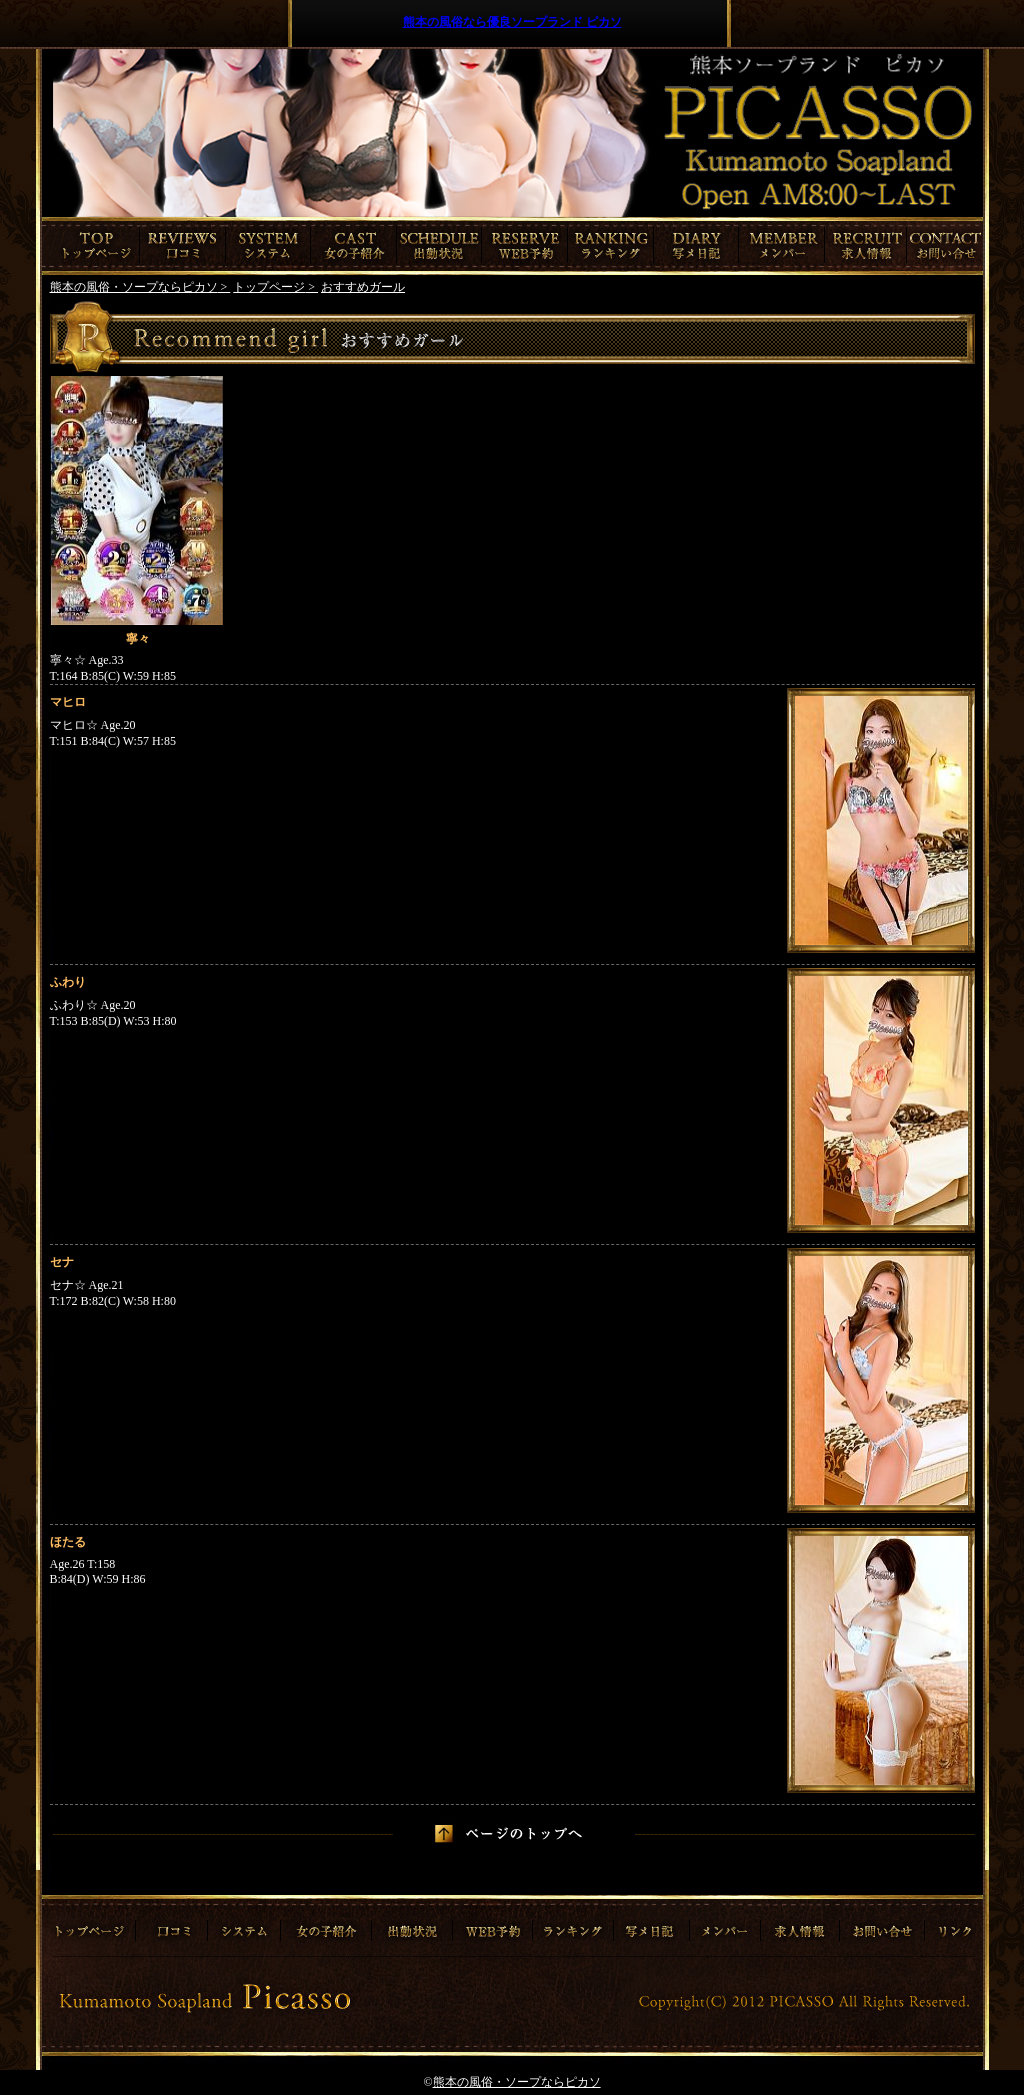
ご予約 (525, 246)
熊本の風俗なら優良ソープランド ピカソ (512, 22)
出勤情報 (439, 246)
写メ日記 (696, 246)
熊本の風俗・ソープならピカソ (517, 2082)
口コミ (183, 246)
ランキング (611, 246)
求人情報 (868, 246)
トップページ (91, 246)
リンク (952, 1924)
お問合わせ (947, 246)
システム (268, 246)
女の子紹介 (354, 246)
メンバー (782, 246)
